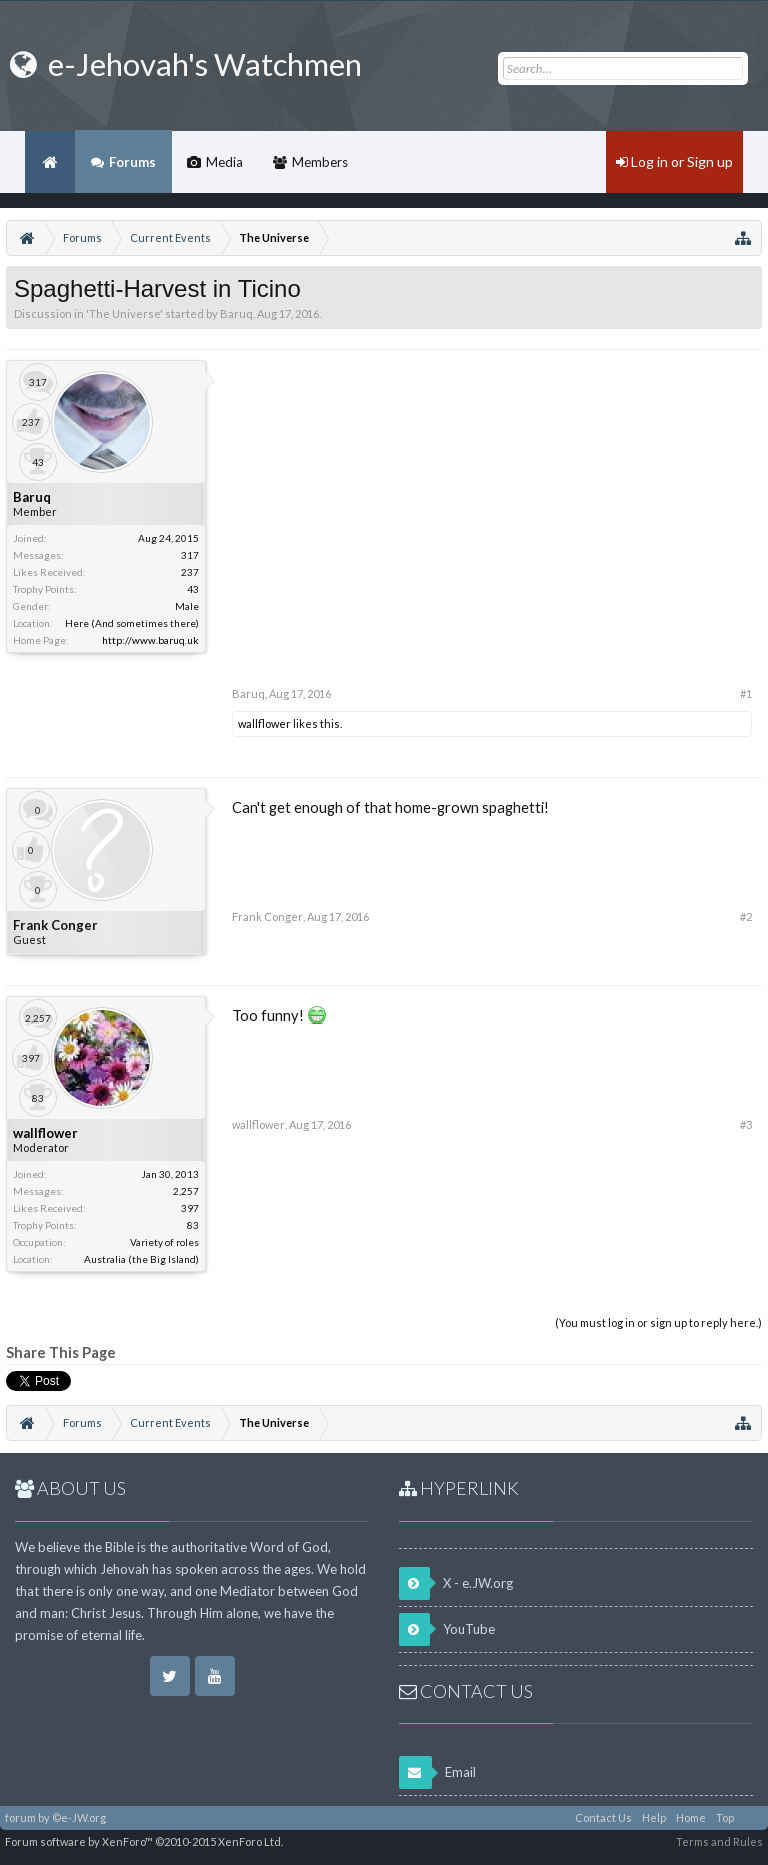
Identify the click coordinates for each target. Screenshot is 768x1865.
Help (654, 1817)
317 (190, 555)
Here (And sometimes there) (132, 623)
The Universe (124, 313)
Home (50, 162)
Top (725, 1817)
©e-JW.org (79, 1817)
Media (224, 162)
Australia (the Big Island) (141, 1259)
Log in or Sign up (674, 161)
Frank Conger (55, 925)
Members (320, 162)
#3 (746, 1124)
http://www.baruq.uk (150, 640)
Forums (132, 162)
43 (193, 589)
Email (437, 1772)
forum (20, 1817)
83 (193, 1225)
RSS (751, 1818)
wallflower (264, 723)
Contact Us (603, 1817)
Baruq (236, 313)
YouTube (447, 1629)
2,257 (186, 1191)
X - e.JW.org (456, 1583)
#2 (746, 916)
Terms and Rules (719, 1841)
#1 (746, 693)
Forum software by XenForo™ (144, 1841)
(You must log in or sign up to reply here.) (658, 1322)
